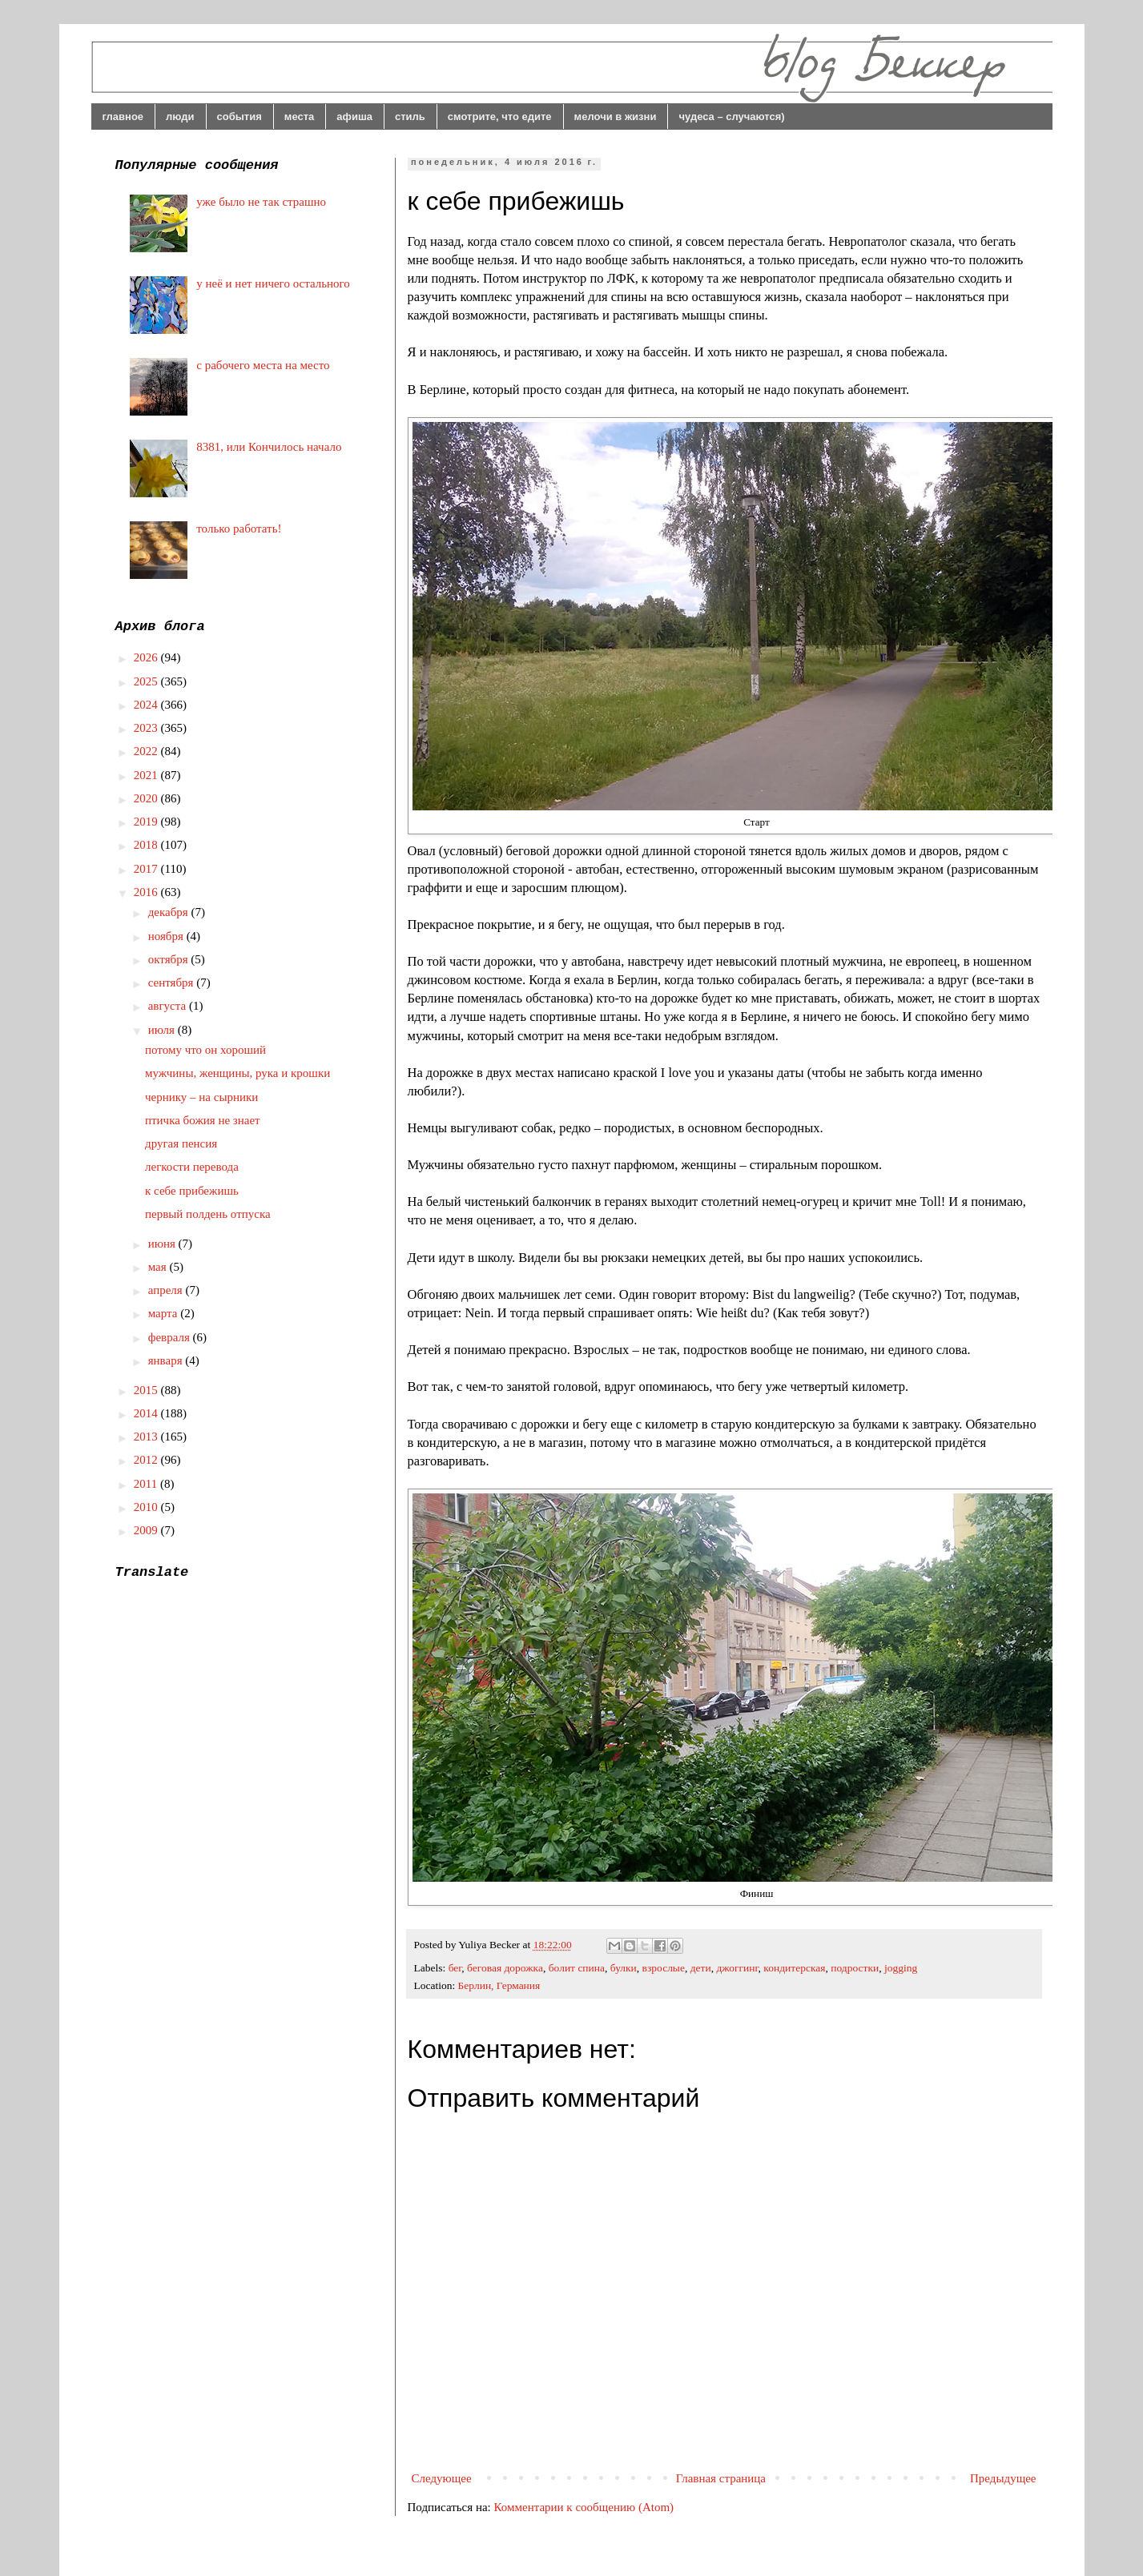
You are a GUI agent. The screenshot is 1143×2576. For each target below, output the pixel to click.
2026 (147, 657)
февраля (170, 1337)
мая (159, 1266)
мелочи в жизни (615, 117)
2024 (147, 704)
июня (163, 1243)
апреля (167, 1290)
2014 (147, 1413)
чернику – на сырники (201, 1097)
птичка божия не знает (202, 1120)
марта (164, 1313)
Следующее (442, 2478)
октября (169, 959)
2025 (147, 681)
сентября (172, 982)
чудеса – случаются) (731, 117)
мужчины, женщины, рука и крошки (237, 1073)
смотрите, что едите (500, 117)
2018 (147, 844)
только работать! (238, 528)
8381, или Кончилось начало (268, 446)
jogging (900, 1968)
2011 (147, 1483)
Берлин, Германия (499, 1985)
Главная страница (721, 2478)
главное (123, 117)
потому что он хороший (205, 1049)
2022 (147, 751)
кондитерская (794, 1968)
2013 (147, 1436)
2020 (147, 798)
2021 (147, 775)
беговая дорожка (505, 1968)
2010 (147, 1507)
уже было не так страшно (261, 201)
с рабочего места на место (262, 365)
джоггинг (737, 1968)
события (239, 117)
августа (168, 1005)
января (167, 1360)
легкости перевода (192, 1166)
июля (163, 1029)
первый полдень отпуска (208, 1214)
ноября (167, 936)
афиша (354, 117)
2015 (147, 1390)
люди (180, 117)
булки (623, 1968)
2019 (147, 821)
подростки (855, 1968)
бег (455, 1968)
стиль (410, 117)
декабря (169, 912)
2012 (147, 1459)
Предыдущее (1003, 2478)
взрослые (663, 1968)
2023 (147, 727)
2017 (147, 868)
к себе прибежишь (192, 1190)
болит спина (577, 1968)
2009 (147, 1530)
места (299, 117)
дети (700, 1968)
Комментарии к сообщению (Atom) (584, 2507)
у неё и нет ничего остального (273, 283)
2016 (147, 892)
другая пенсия (181, 1143)
